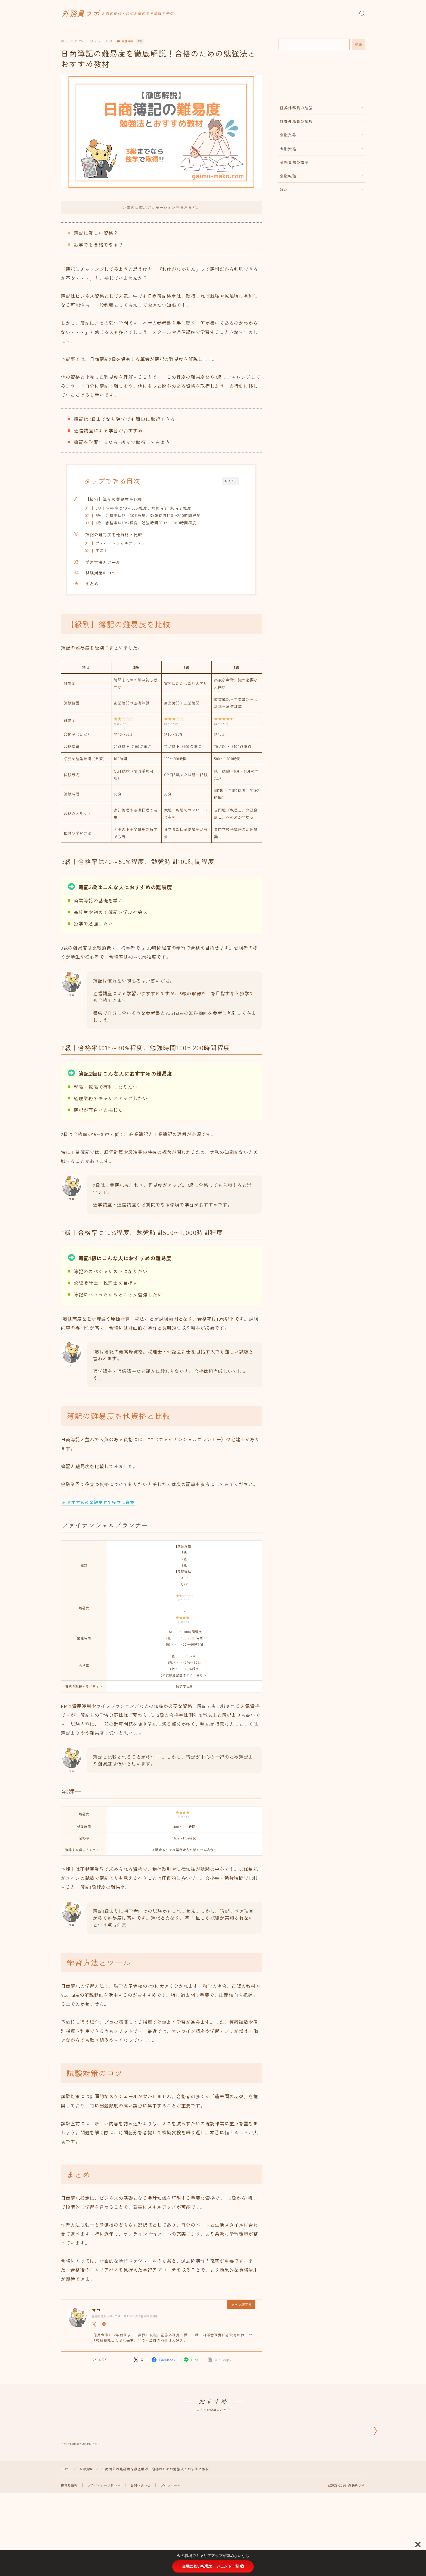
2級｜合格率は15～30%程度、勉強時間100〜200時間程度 (159, 515)
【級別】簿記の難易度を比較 (125, 499)
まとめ (102, 587)
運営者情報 (70, 2530)
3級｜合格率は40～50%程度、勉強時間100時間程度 (154, 508)
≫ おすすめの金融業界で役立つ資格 (100, 1508)
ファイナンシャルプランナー (134, 545)
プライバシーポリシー (107, 2530)
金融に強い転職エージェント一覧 (213, 2566)
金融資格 (126, 41)
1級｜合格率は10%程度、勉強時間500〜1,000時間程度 (157, 522)
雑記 (284, 189)
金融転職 (288, 176)
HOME (66, 2514)
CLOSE (230, 480)
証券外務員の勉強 (296, 107)
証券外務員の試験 (296, 121)
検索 (358, 44)
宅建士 (113, 552)
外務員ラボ (89, 13)
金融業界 (288, 135)
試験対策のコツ (111, 577)
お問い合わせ (145, 2530)
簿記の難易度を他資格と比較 (125, 536)
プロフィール (177, 2530)
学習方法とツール (113, 566)
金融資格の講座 (294, 162)
